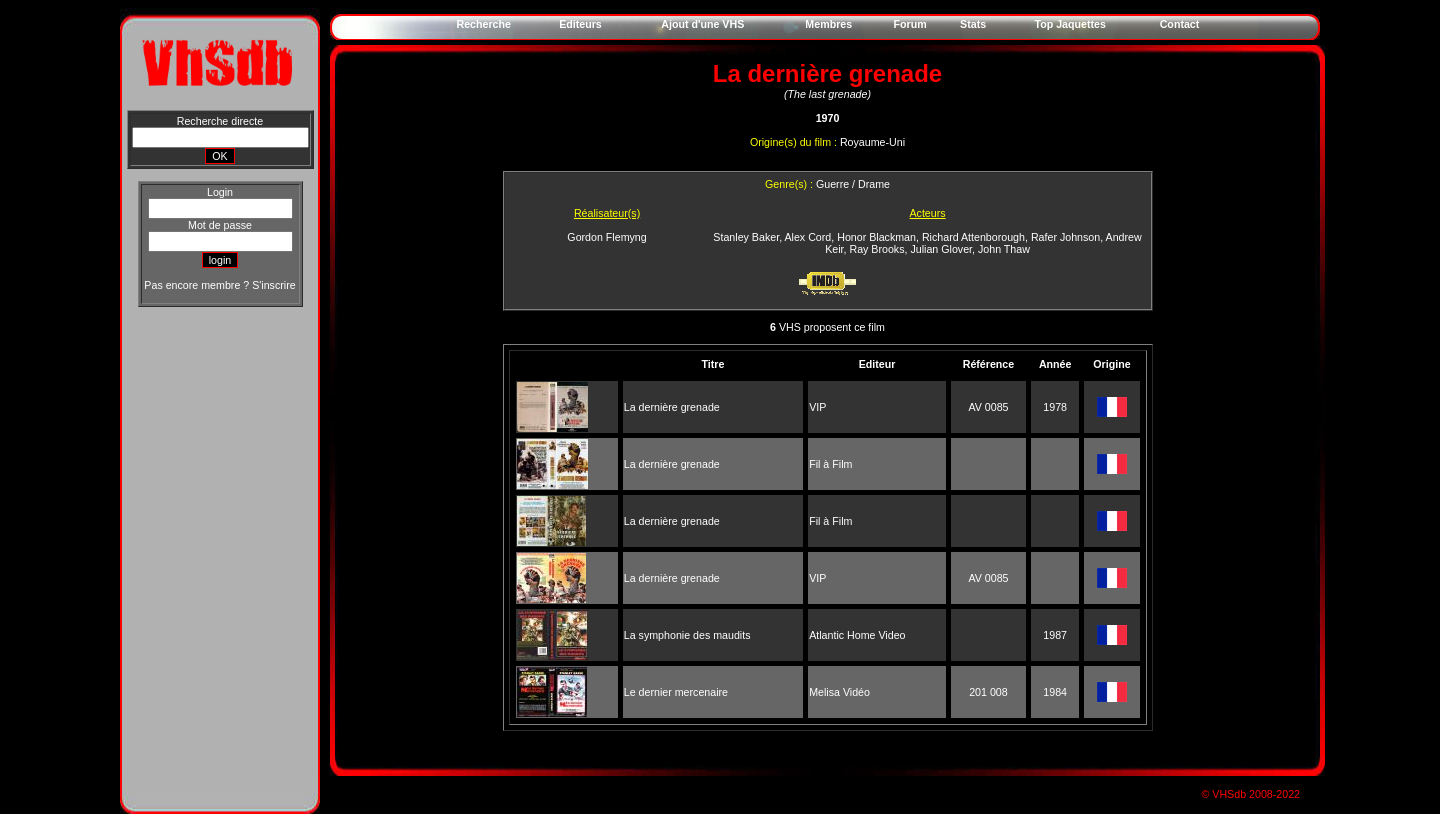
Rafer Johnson (1065, 237)
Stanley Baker (746, 237)
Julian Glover (941, 249)
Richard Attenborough (973, 237)
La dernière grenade (672, 407)
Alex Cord (807, 237)
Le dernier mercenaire (676, 692)
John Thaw (1004, 249)
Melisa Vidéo (839, 692)
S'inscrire (273, 285)
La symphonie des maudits (687, 635)
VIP (817, 407)
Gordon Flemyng (606, 237)
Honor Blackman (876, 237)
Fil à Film (830, 464)
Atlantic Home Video (857, 635)
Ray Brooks (876, 249)
